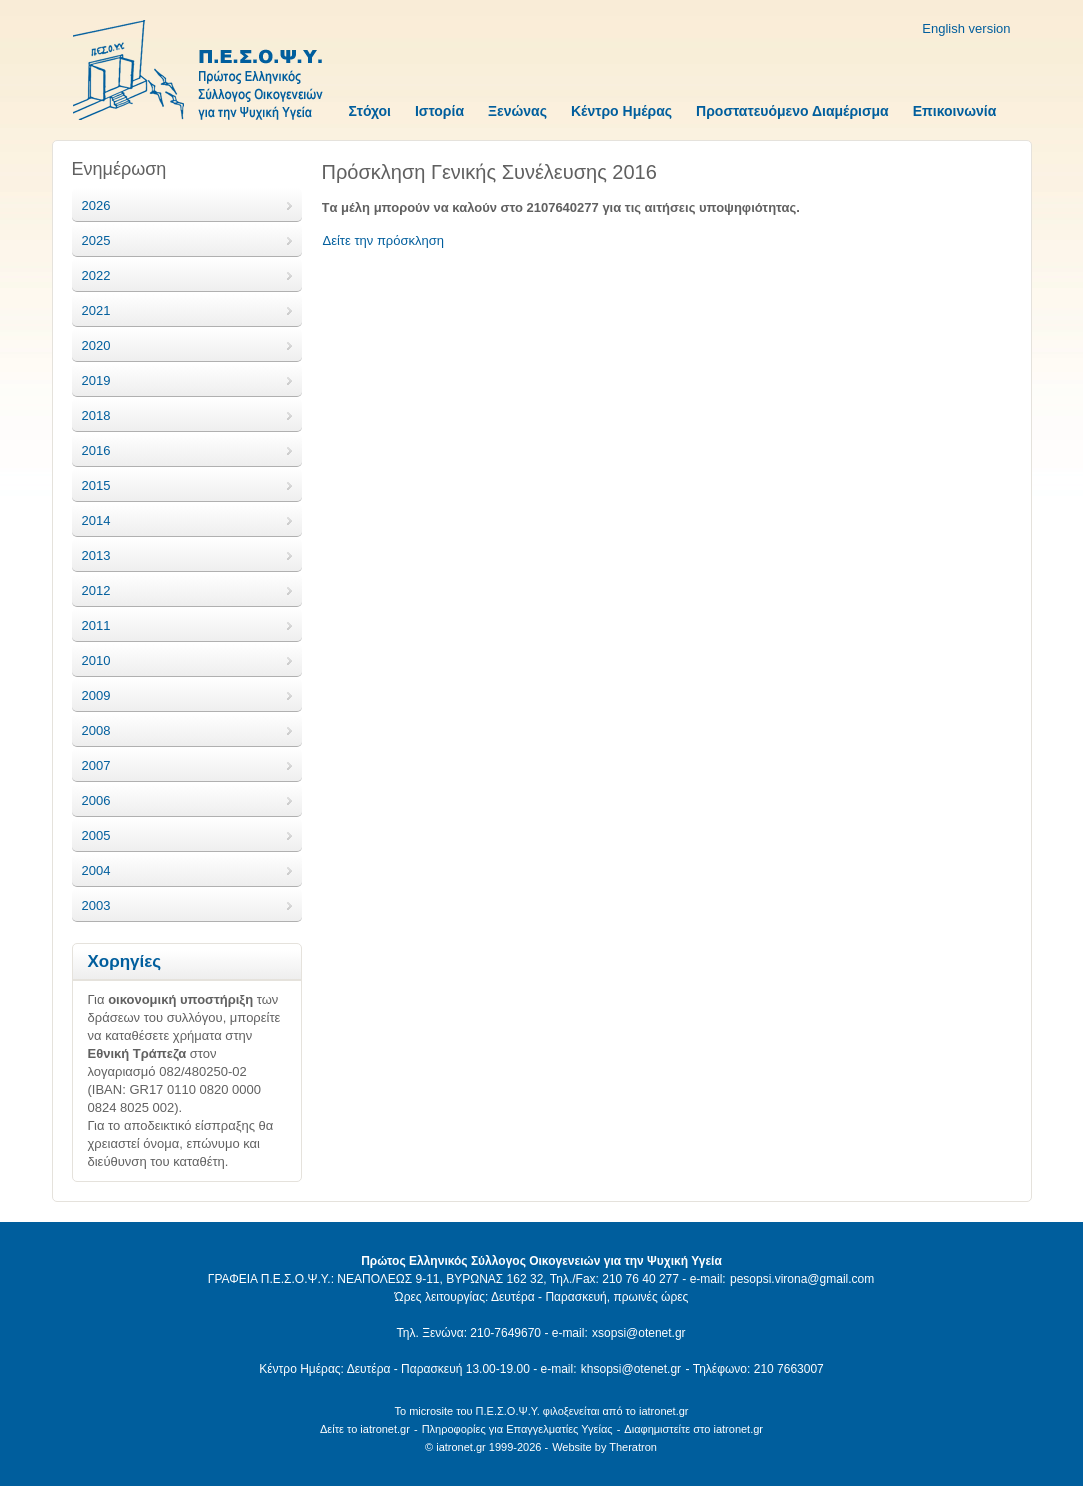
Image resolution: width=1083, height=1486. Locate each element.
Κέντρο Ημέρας (621, 111)
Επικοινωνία (955, 111)
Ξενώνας (517, 111)
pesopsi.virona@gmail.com (802, 1279)
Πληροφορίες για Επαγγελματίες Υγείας (517, 1429)
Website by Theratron (604, 1447)
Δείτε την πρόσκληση (384, 240)
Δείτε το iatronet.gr (365, 1429)
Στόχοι (370, 111)
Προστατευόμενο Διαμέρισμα (792, 111)
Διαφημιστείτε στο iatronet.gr (693, 1429)
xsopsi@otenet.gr (639, 1333)
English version (966, 28)
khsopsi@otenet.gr (631, 1369)
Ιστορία (439, 111)
